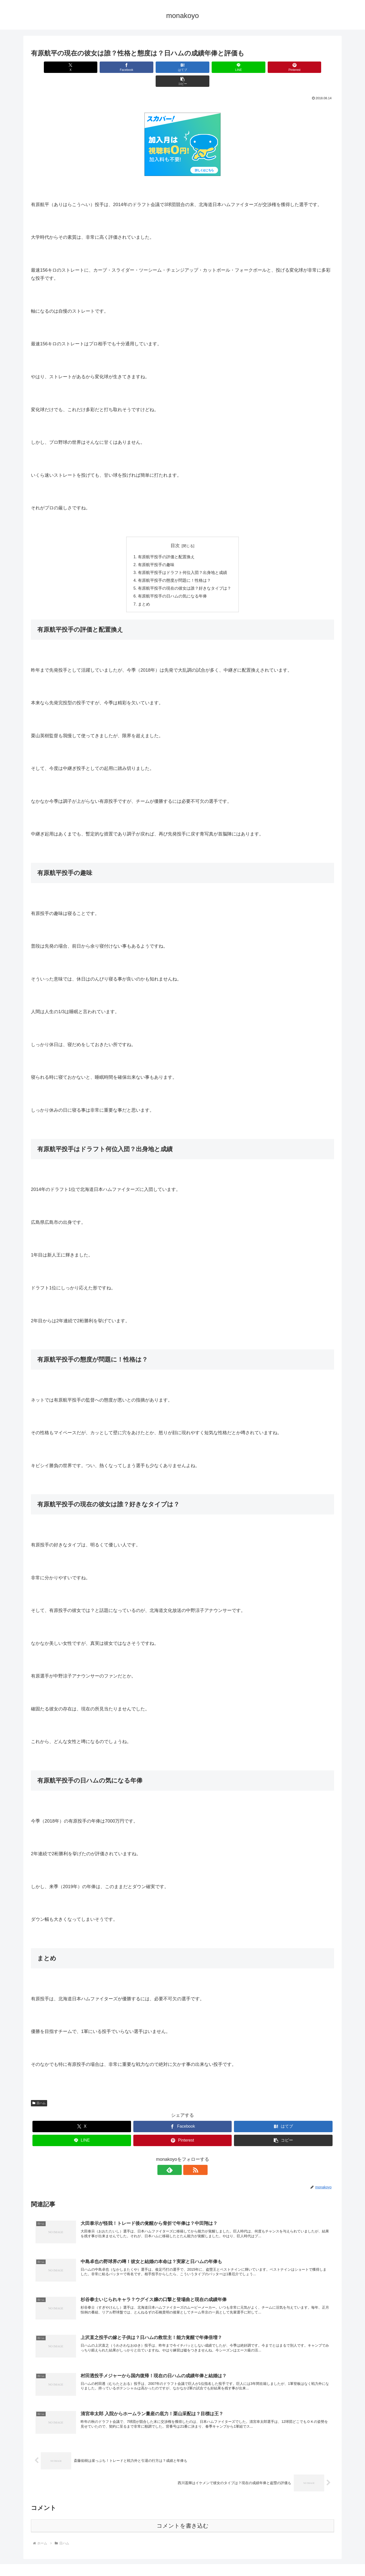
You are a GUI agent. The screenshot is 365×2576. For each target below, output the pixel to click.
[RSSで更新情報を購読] (188, 2158)
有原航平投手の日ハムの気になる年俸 (172, 584)
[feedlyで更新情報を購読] (177, 2158)
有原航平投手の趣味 (156, 551)
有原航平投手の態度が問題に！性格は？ (174, 567)
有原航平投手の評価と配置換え (166, 543)
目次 (175, 531)
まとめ (144, 592)
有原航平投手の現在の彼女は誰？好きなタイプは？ (184, 576)
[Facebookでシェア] (106, 67)
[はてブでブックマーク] (157, 67)
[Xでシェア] (55, 67)
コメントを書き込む (183, 2515)
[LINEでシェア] (208, 67)
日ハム (39, 2091)
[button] (310, 67)
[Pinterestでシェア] (259, 67)
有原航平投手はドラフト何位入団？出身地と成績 (182, 559)
